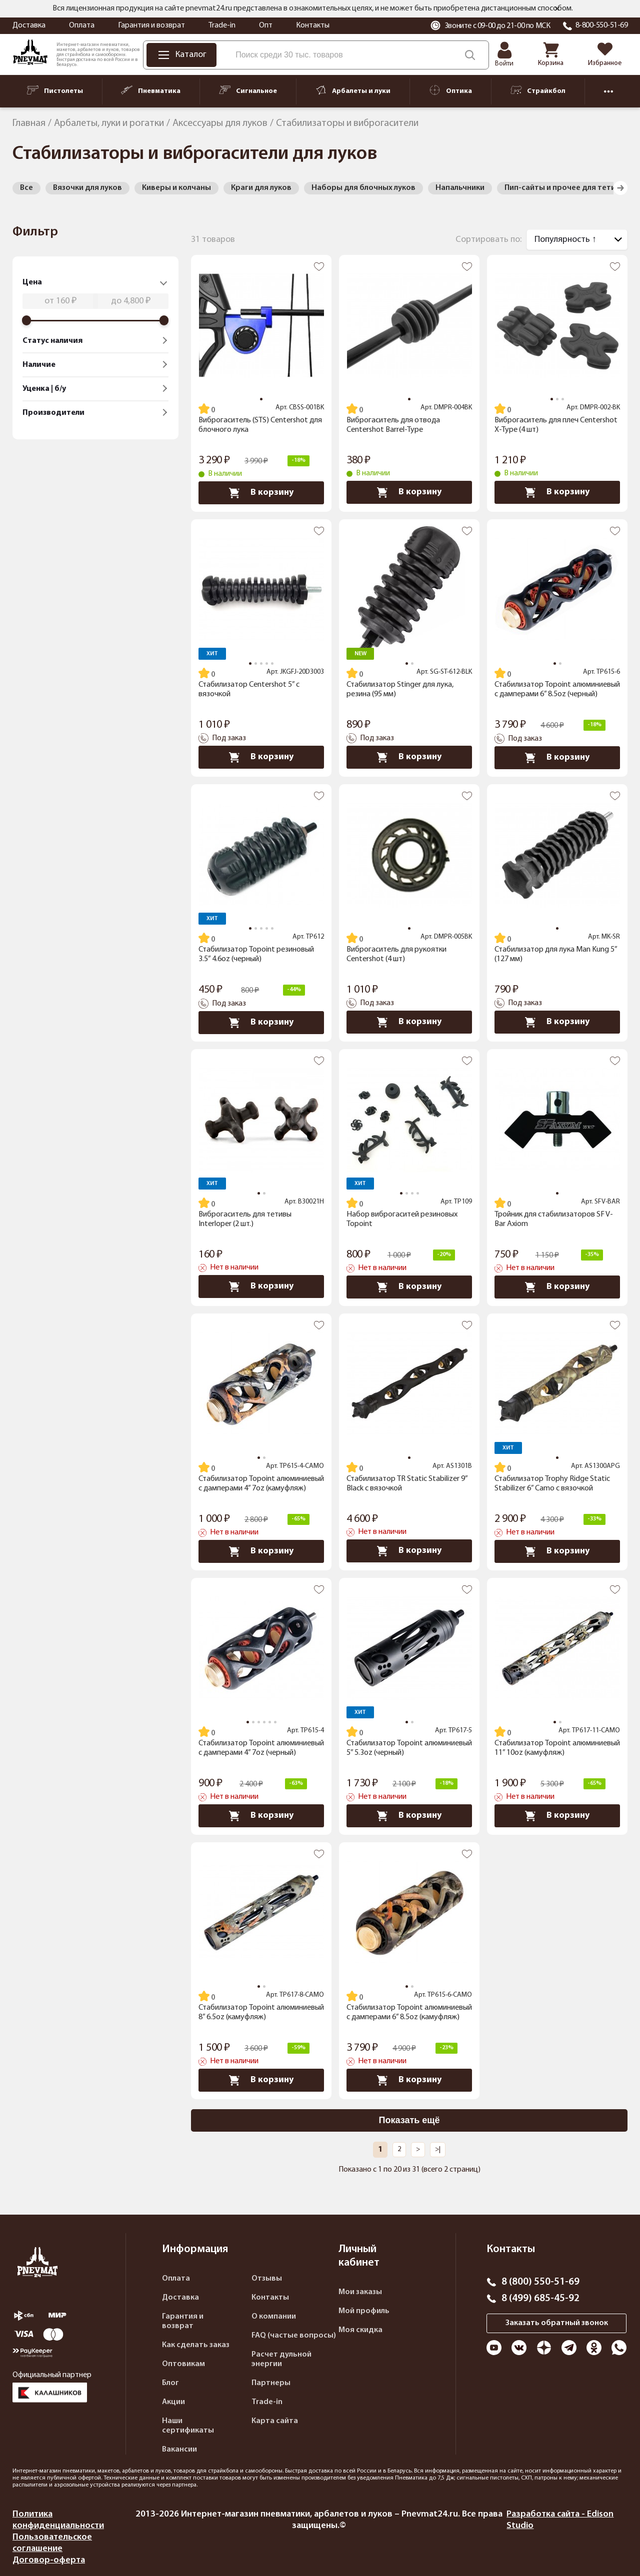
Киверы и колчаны (176, 188)
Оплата (81, 25)
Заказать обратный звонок (557, 2323)
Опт (265, 25)
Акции (173, 2402)
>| (437, 2149)
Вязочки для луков (87, 188)
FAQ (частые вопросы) (294, 2336)
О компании (274, 2317)
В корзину (261, 492)
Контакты (313, 25)
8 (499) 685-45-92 (541, 2299)
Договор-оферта (48, 2560)
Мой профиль (364, 2311)
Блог (170, 2383)
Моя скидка (360, 2330)
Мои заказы (360, 2292)
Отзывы (267, 2279)
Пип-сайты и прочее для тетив (562, 188)
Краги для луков (261, 188)
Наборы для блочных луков (364, 188)
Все (26, 188)
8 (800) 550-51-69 (541, 2282)
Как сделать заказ (196, 2345)
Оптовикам (183, 2364)
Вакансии (179, 2450)
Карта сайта (275, 2421)
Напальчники (460, 188)
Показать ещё (409, 2120)
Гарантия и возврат (151, 25)
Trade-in (222, 25)
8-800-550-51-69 (602, 25)
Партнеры (271, 2383)
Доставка (29, 25)
